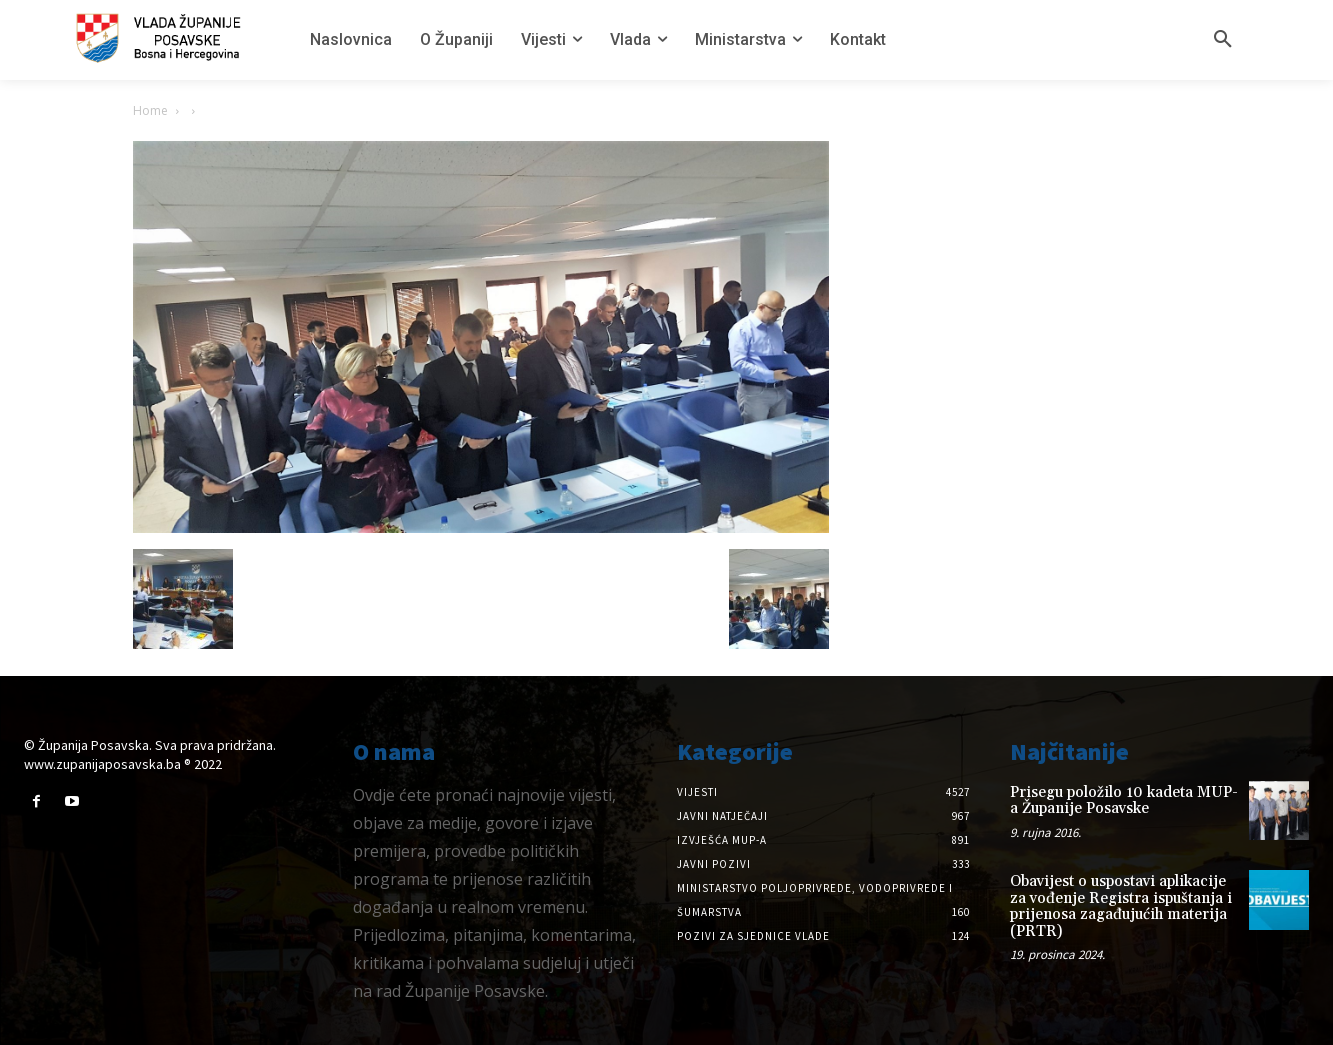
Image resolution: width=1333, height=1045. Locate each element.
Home (150, 110)
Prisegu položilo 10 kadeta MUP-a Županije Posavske (1124, 801)
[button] (1223, 40)
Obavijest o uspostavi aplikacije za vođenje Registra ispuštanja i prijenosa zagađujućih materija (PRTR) (1121, 906)
